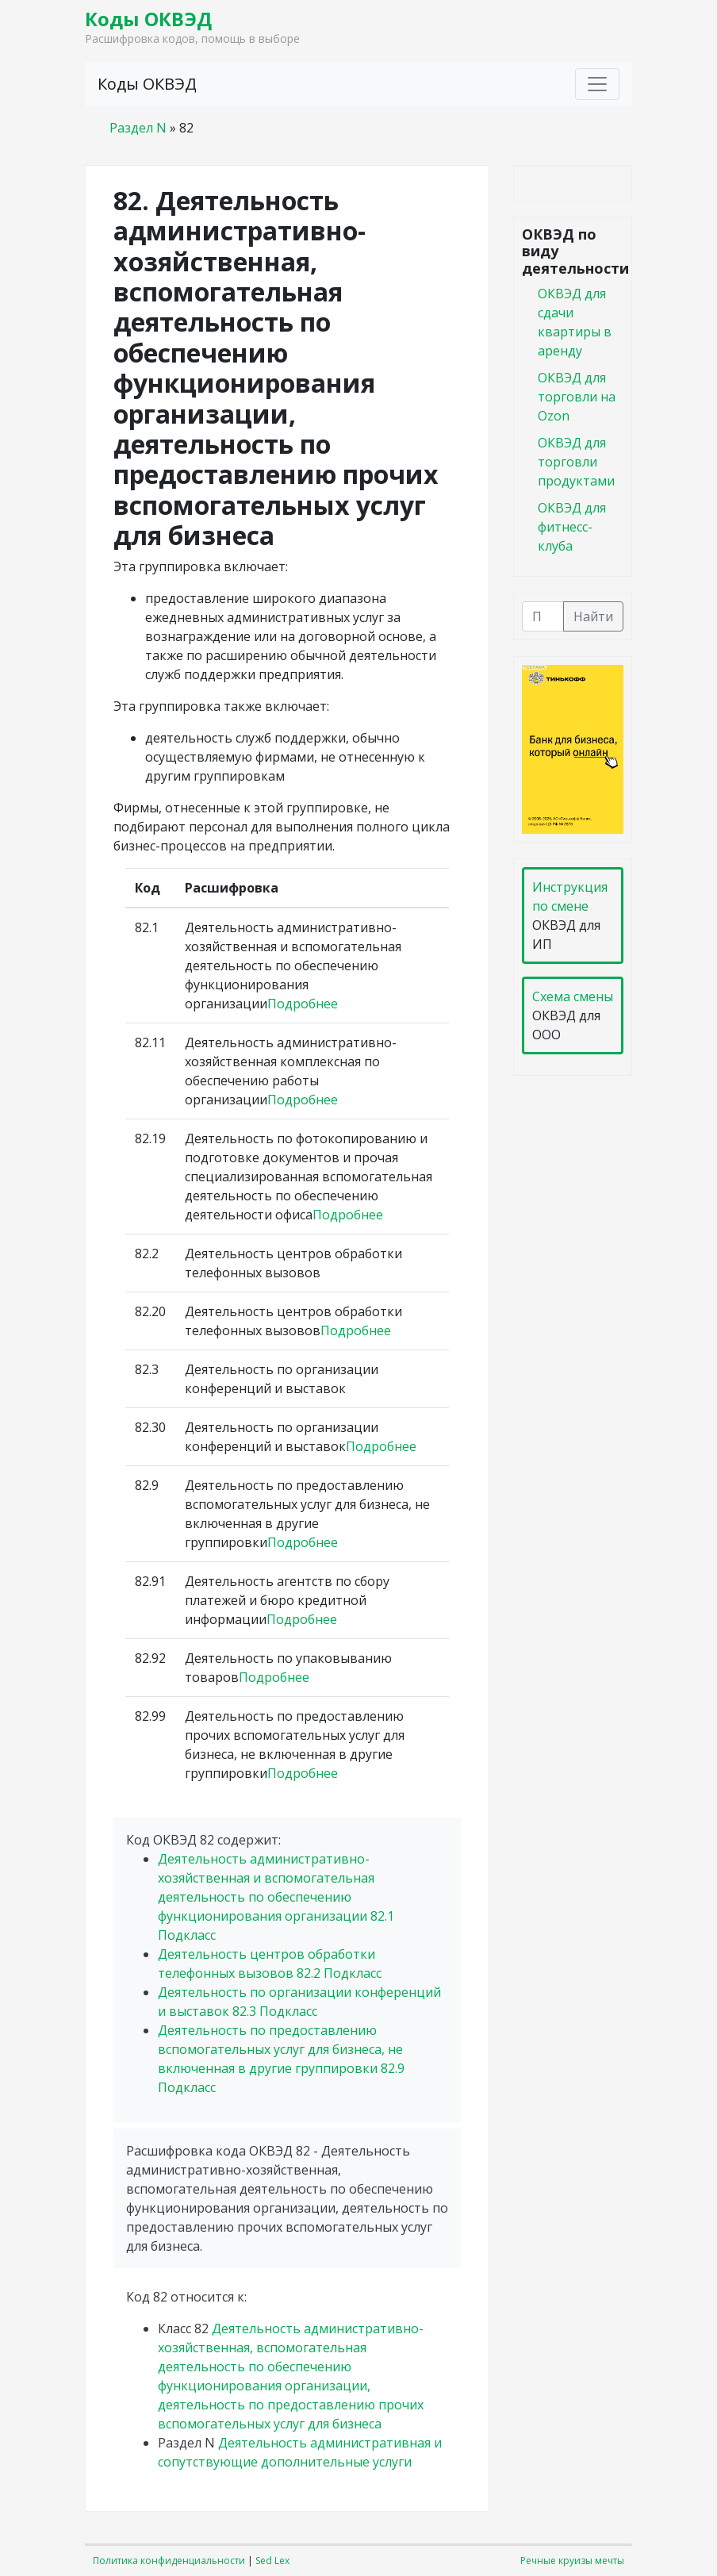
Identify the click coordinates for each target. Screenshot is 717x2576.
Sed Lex (272, 2560)
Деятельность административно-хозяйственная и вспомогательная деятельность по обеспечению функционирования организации (276, 1897)
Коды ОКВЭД (148, 19)
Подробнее (302, 1003)
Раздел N (138, 127)
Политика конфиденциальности (169, 2560)
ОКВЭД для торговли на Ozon (576, 396)
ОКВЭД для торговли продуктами (576, 461)
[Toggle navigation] (597, 84)
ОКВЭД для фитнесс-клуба (572, 527)
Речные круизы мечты (572, 2560)
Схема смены (572, 996)
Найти (593, 616)
